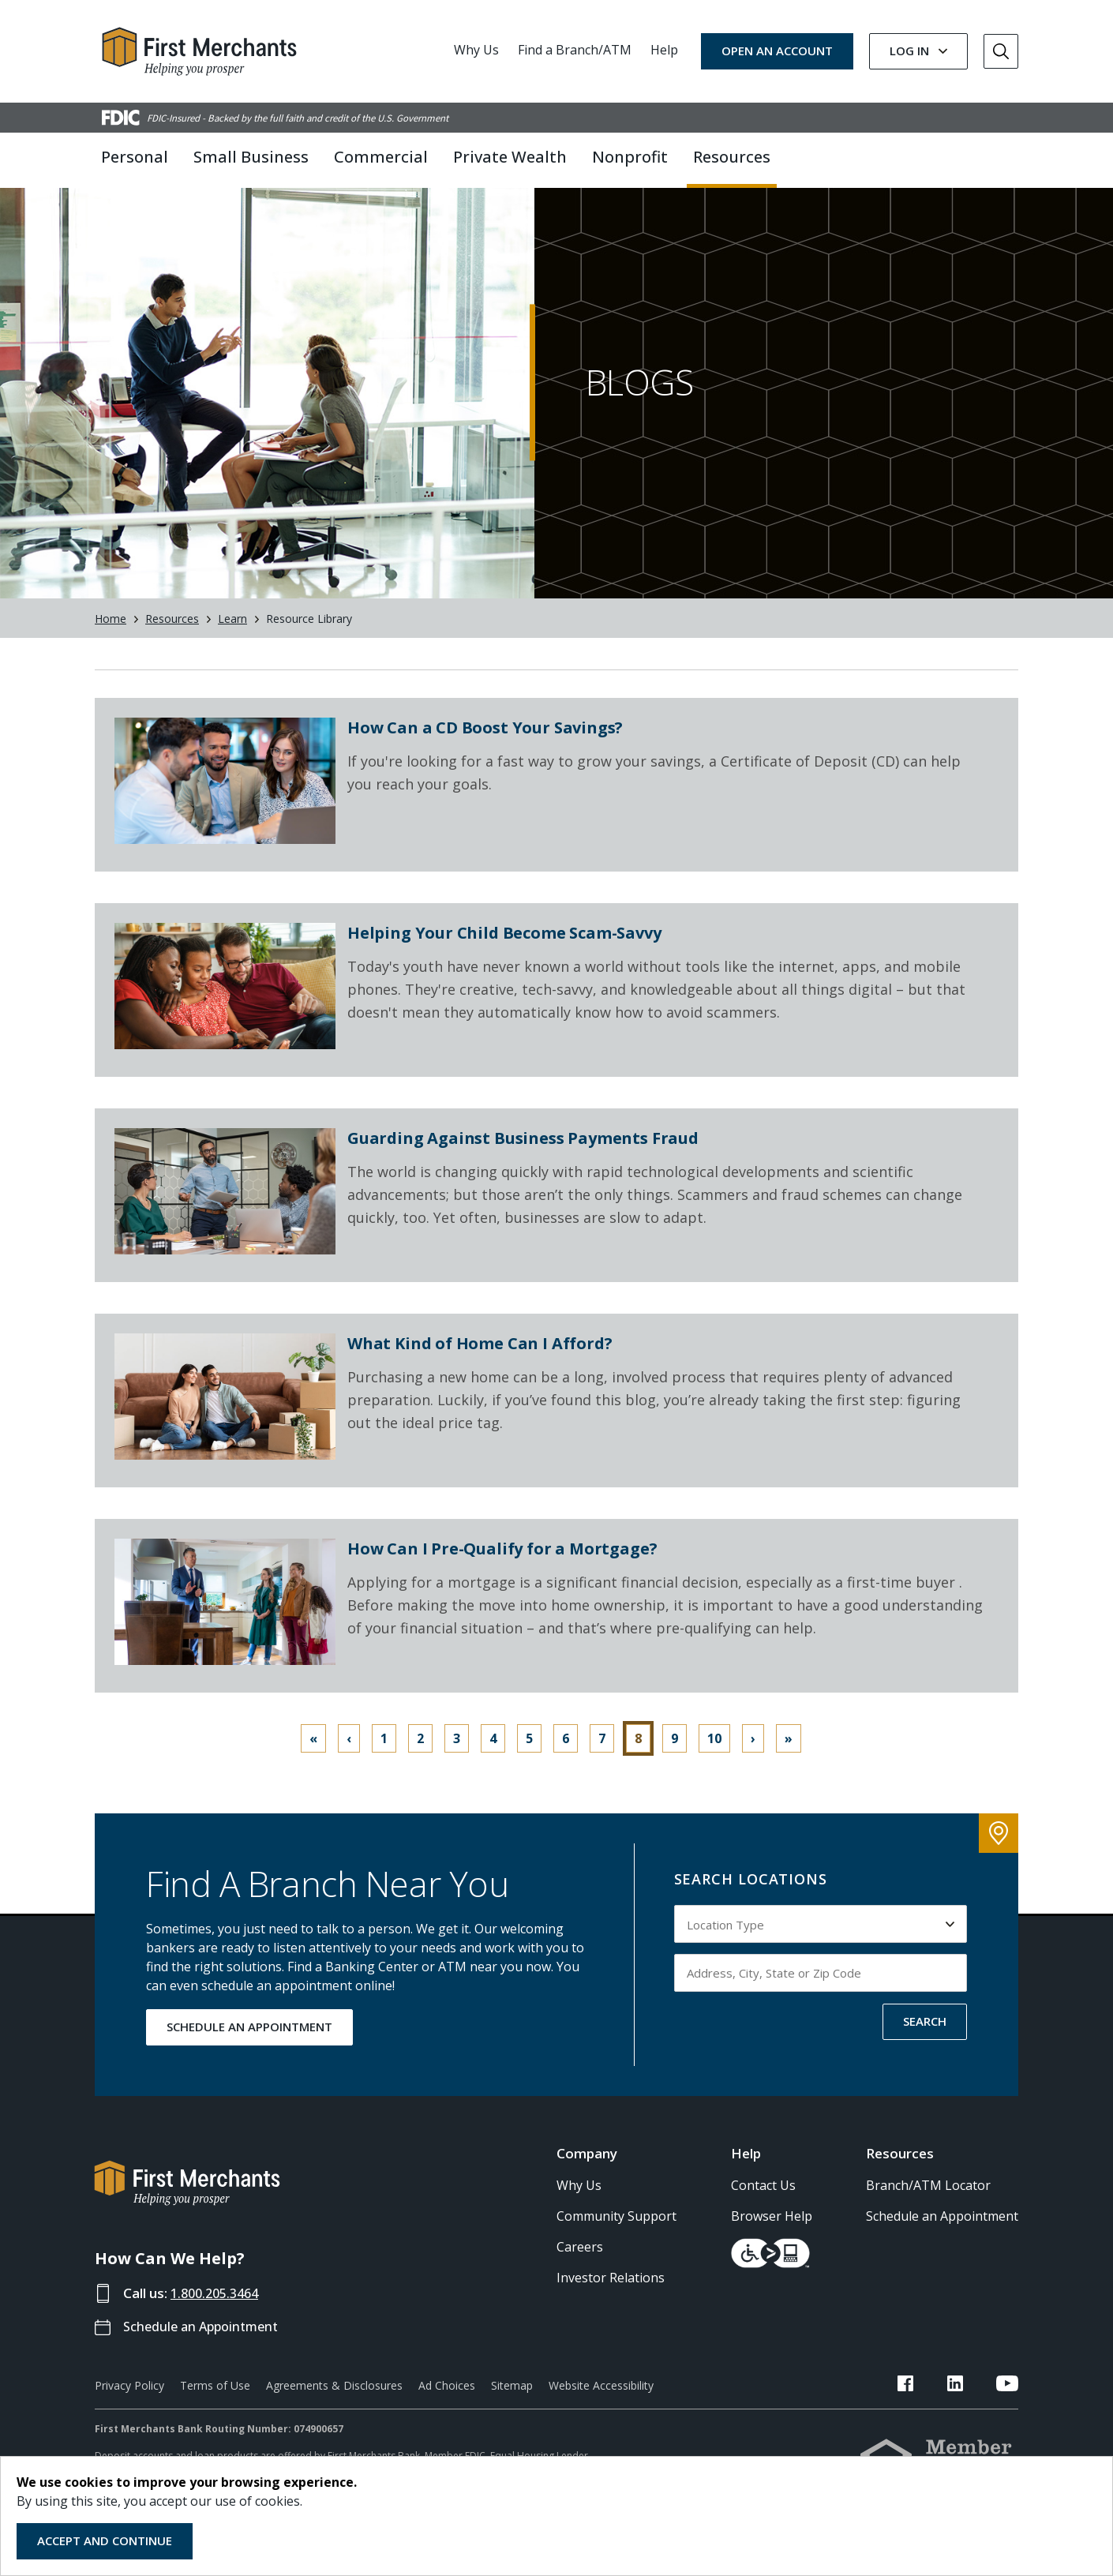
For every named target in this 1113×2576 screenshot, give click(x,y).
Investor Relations (610, 2299)
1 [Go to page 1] (384, 1759)
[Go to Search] (1001, 51)
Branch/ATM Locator (928, 2206)
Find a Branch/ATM (574, 49)
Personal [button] (134, 156)
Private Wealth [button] (510, 156)
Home (110, 639)
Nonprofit (630, 156)
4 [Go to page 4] (493, 1759)
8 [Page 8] (638, 1759)
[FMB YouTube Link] (1007, 2407)
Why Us (476, 49)
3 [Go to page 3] (456, 1759)
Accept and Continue (104, 2540)
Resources (172, 639)
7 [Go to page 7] (601, 1759)
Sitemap (512, 2406)
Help (664, 49)
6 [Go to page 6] (565, 1759)
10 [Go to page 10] (714, 1759)
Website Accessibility (601, 2406)
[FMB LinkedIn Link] (972, 2407)
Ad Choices (446, 2406)
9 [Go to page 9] (674, 1759)
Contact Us (763, 2206)
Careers (579, 2268)
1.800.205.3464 (219, 2314)
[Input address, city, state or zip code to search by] (821, 1994)
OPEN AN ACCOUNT (777, 50)
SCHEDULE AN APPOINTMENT (249, 2048)
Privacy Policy (129, 2406)
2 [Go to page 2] (420, 1759)
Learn (232, 639)
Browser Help (771, 2237)
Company (586, 2174)
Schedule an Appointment (205, 2347)
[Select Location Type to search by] (821, 1945)
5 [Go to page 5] (529, 1759)
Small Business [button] (251, 156)
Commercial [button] (381, 156)
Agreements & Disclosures (334, 2406)
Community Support (616, 2237)
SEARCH (924, 2042)
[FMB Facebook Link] (941, 2407)
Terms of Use (215, 2406)
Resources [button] (731, 156)
